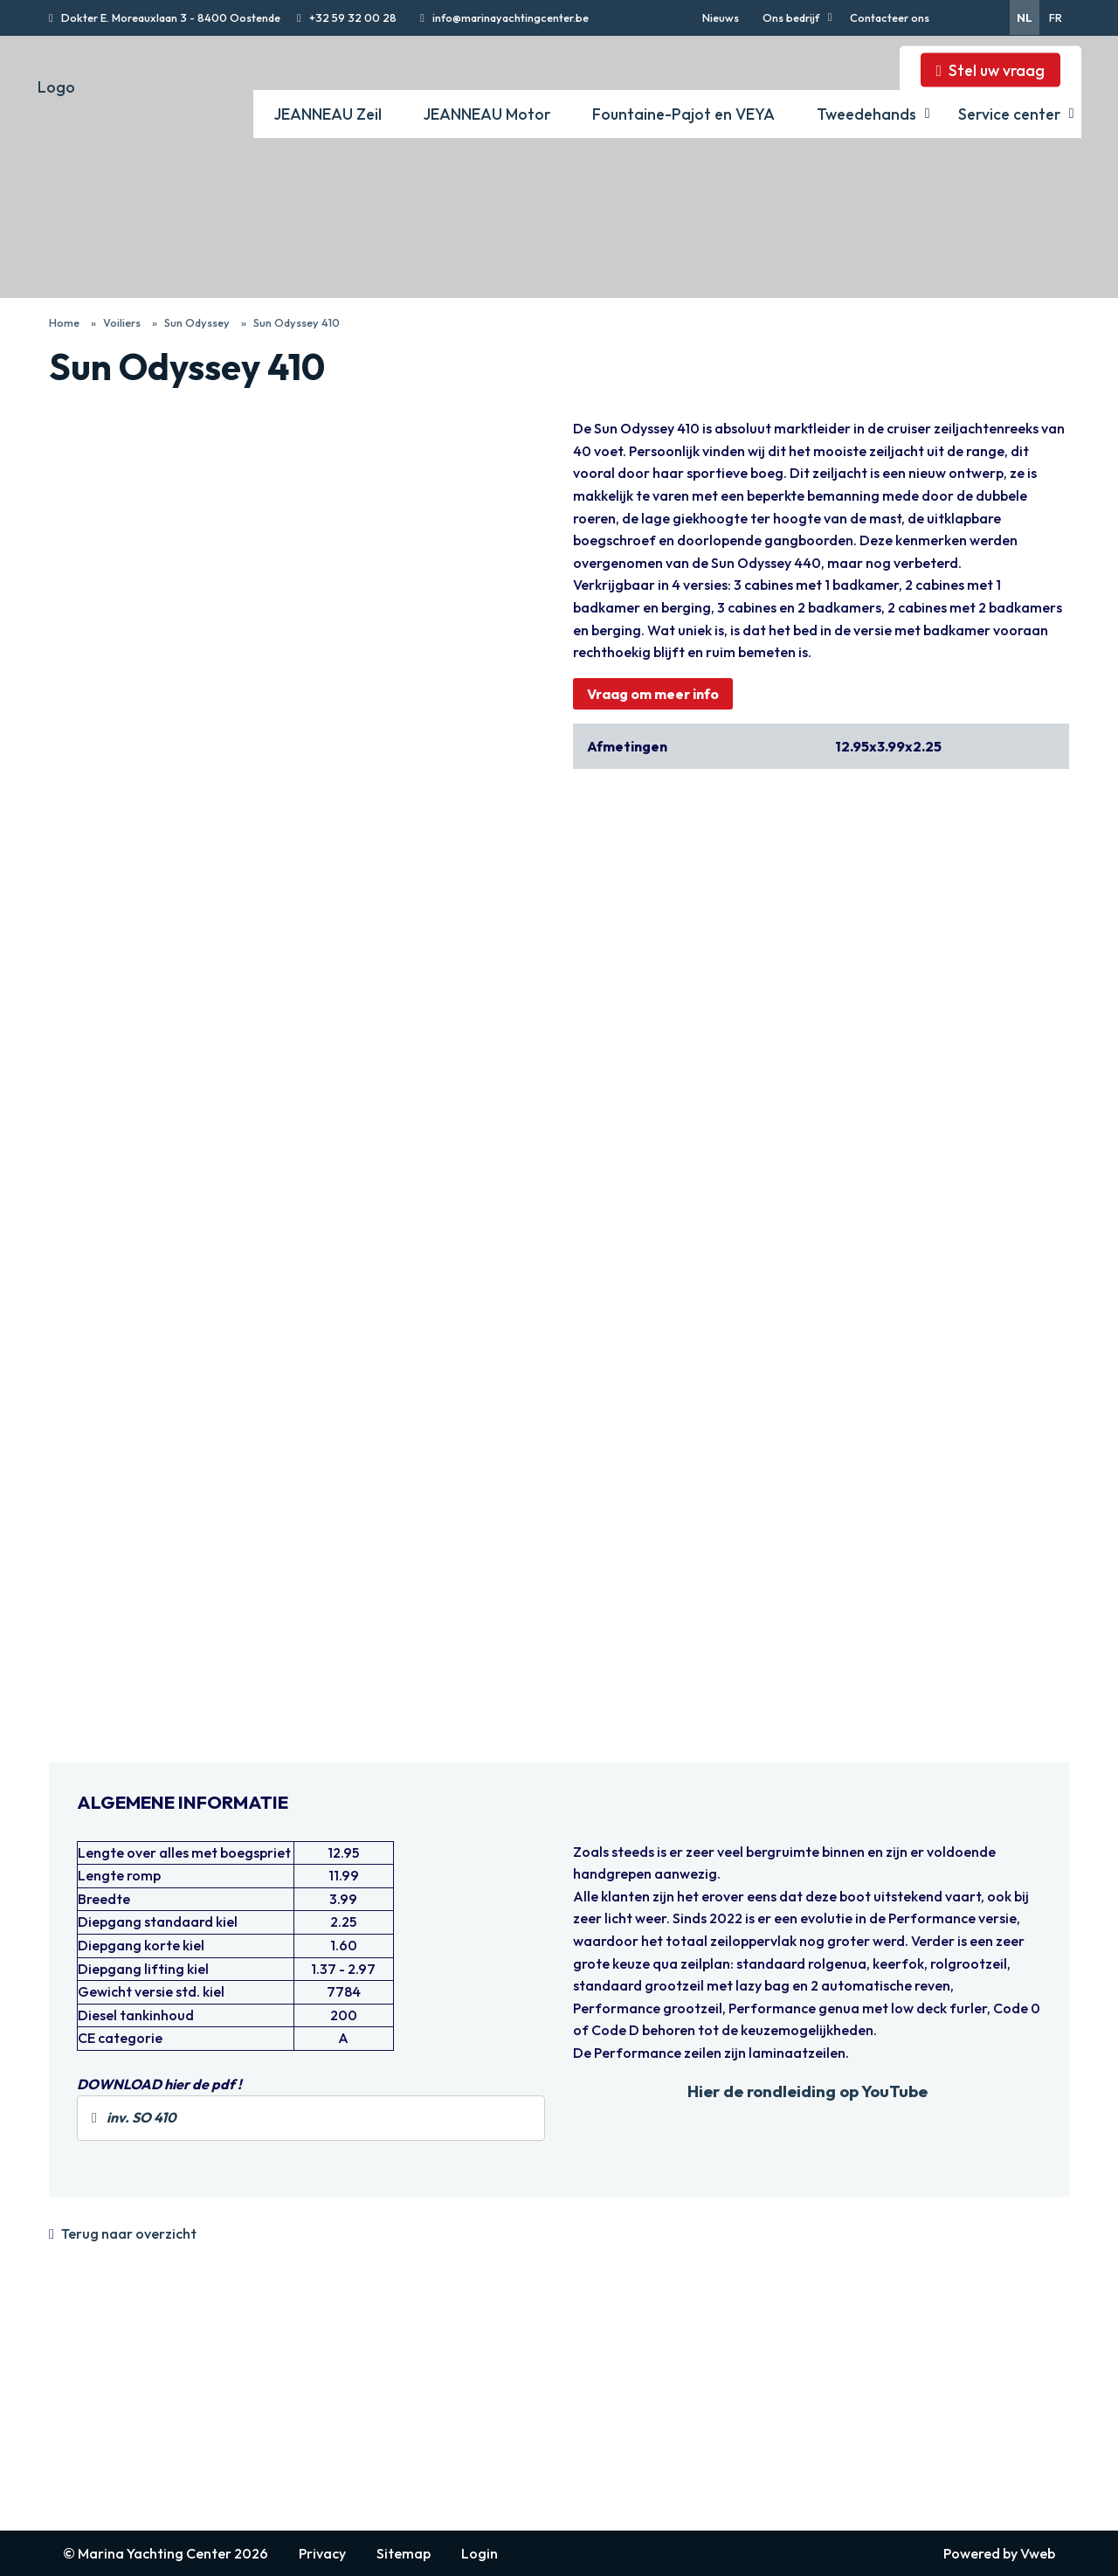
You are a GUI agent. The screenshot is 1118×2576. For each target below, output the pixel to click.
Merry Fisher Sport (523, 2456)
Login (479, 2553)
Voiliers (122, 322)
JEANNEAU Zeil (328, 114)
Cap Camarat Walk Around (547, 2418)
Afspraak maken (97, 2456)
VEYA (694, 2397)
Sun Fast (283, 2398)
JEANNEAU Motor (487, 114)
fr (1055, 17)
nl (1024, 17)
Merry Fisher (505, 2398)
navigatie (88, 2349)
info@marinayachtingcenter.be (509, 17)
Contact (73, 2437)
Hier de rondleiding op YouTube (807, 2091)
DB (477, 2475)
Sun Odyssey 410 (296, 322)
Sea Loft (493, 2495)
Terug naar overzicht (129, 2233)
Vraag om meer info (653, 694)
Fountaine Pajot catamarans (763, 2416)
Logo (56, 87)
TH (477, 2379)
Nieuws (720, 17)
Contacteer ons (889, 17)
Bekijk (67, 426)
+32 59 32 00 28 (352, 17)
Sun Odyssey (197, 322)
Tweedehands (866, 114)
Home (64, 322)
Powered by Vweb (999, 2553)
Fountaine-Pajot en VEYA (683, 114)
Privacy (322, 2553)
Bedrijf (69, 2418)
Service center (1009, 114)
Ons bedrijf (791, 17)
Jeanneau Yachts (309, 2418)
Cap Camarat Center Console (556, 2437)
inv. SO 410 (134, 2117)
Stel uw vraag (997, 70)
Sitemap (403, 2553)
